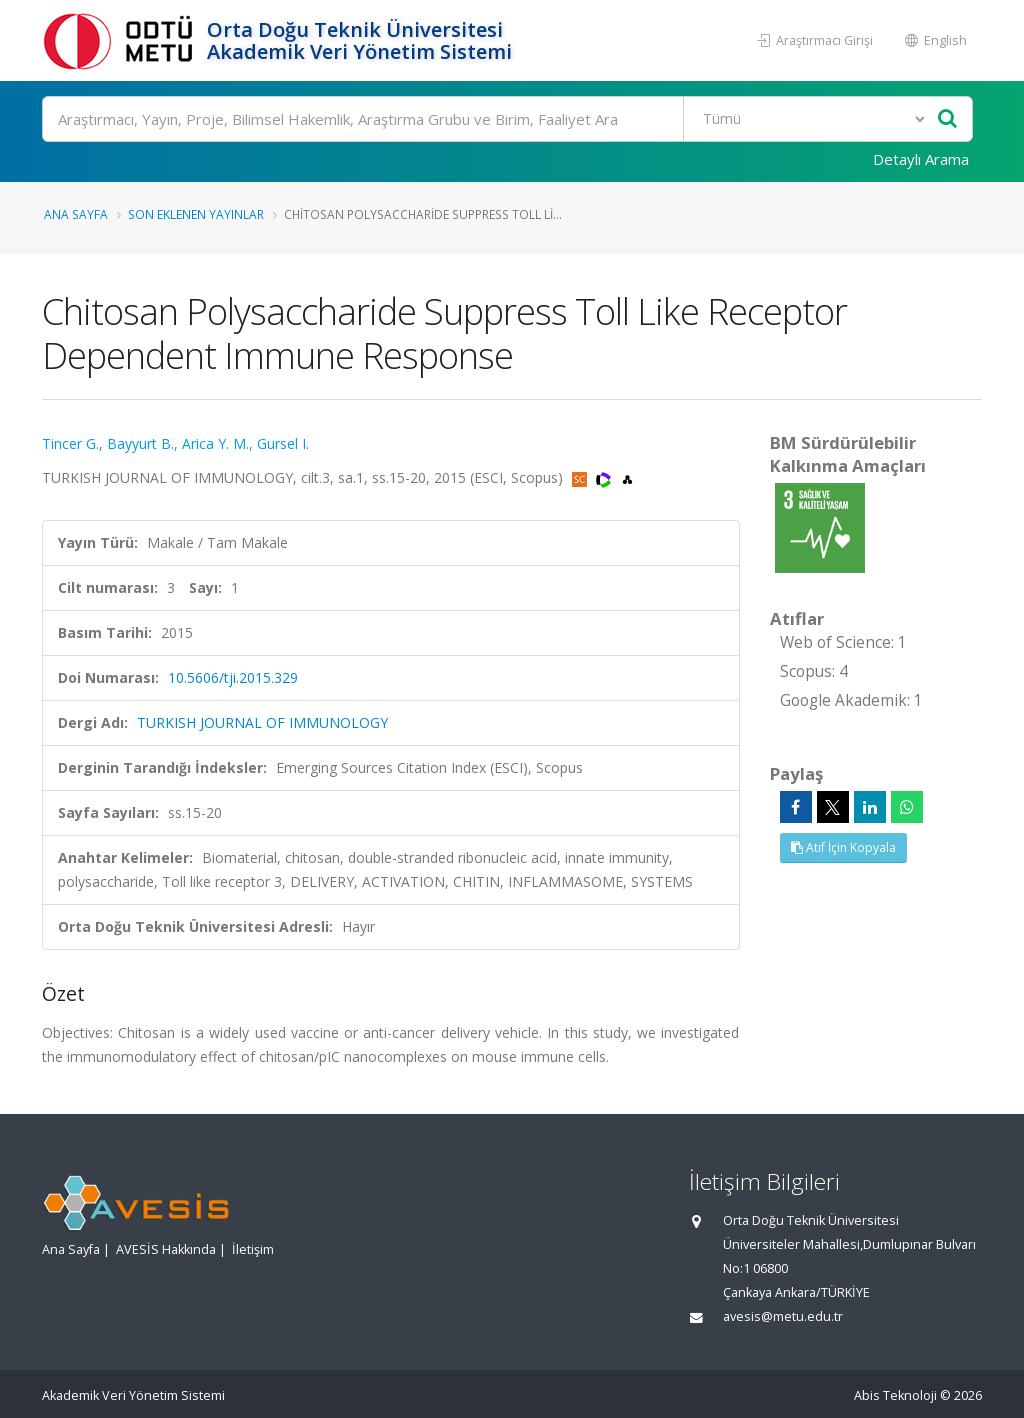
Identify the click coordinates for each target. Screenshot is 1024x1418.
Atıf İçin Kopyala (843, 847)
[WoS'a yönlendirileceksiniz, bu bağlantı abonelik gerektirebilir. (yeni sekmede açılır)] (605, 477)
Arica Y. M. (215, 443)
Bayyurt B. (140, 443)
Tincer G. (70, 443)
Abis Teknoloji (895, 1395)
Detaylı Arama (921, 159)
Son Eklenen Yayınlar (196, 214)
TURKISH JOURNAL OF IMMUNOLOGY (262, 722)
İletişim (253, 1249)
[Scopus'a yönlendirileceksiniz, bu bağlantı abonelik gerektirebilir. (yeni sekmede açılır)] (581, 477)
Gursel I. (283, 443)
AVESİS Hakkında (166, 1249)
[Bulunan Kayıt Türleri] (806, 119)
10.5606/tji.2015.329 (233, 677)
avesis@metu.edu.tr (783, 1316)
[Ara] (507, 119)
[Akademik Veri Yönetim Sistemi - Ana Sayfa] (122, 40)
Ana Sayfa (76, 214)
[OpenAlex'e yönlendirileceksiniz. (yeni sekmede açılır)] (627, 477)
